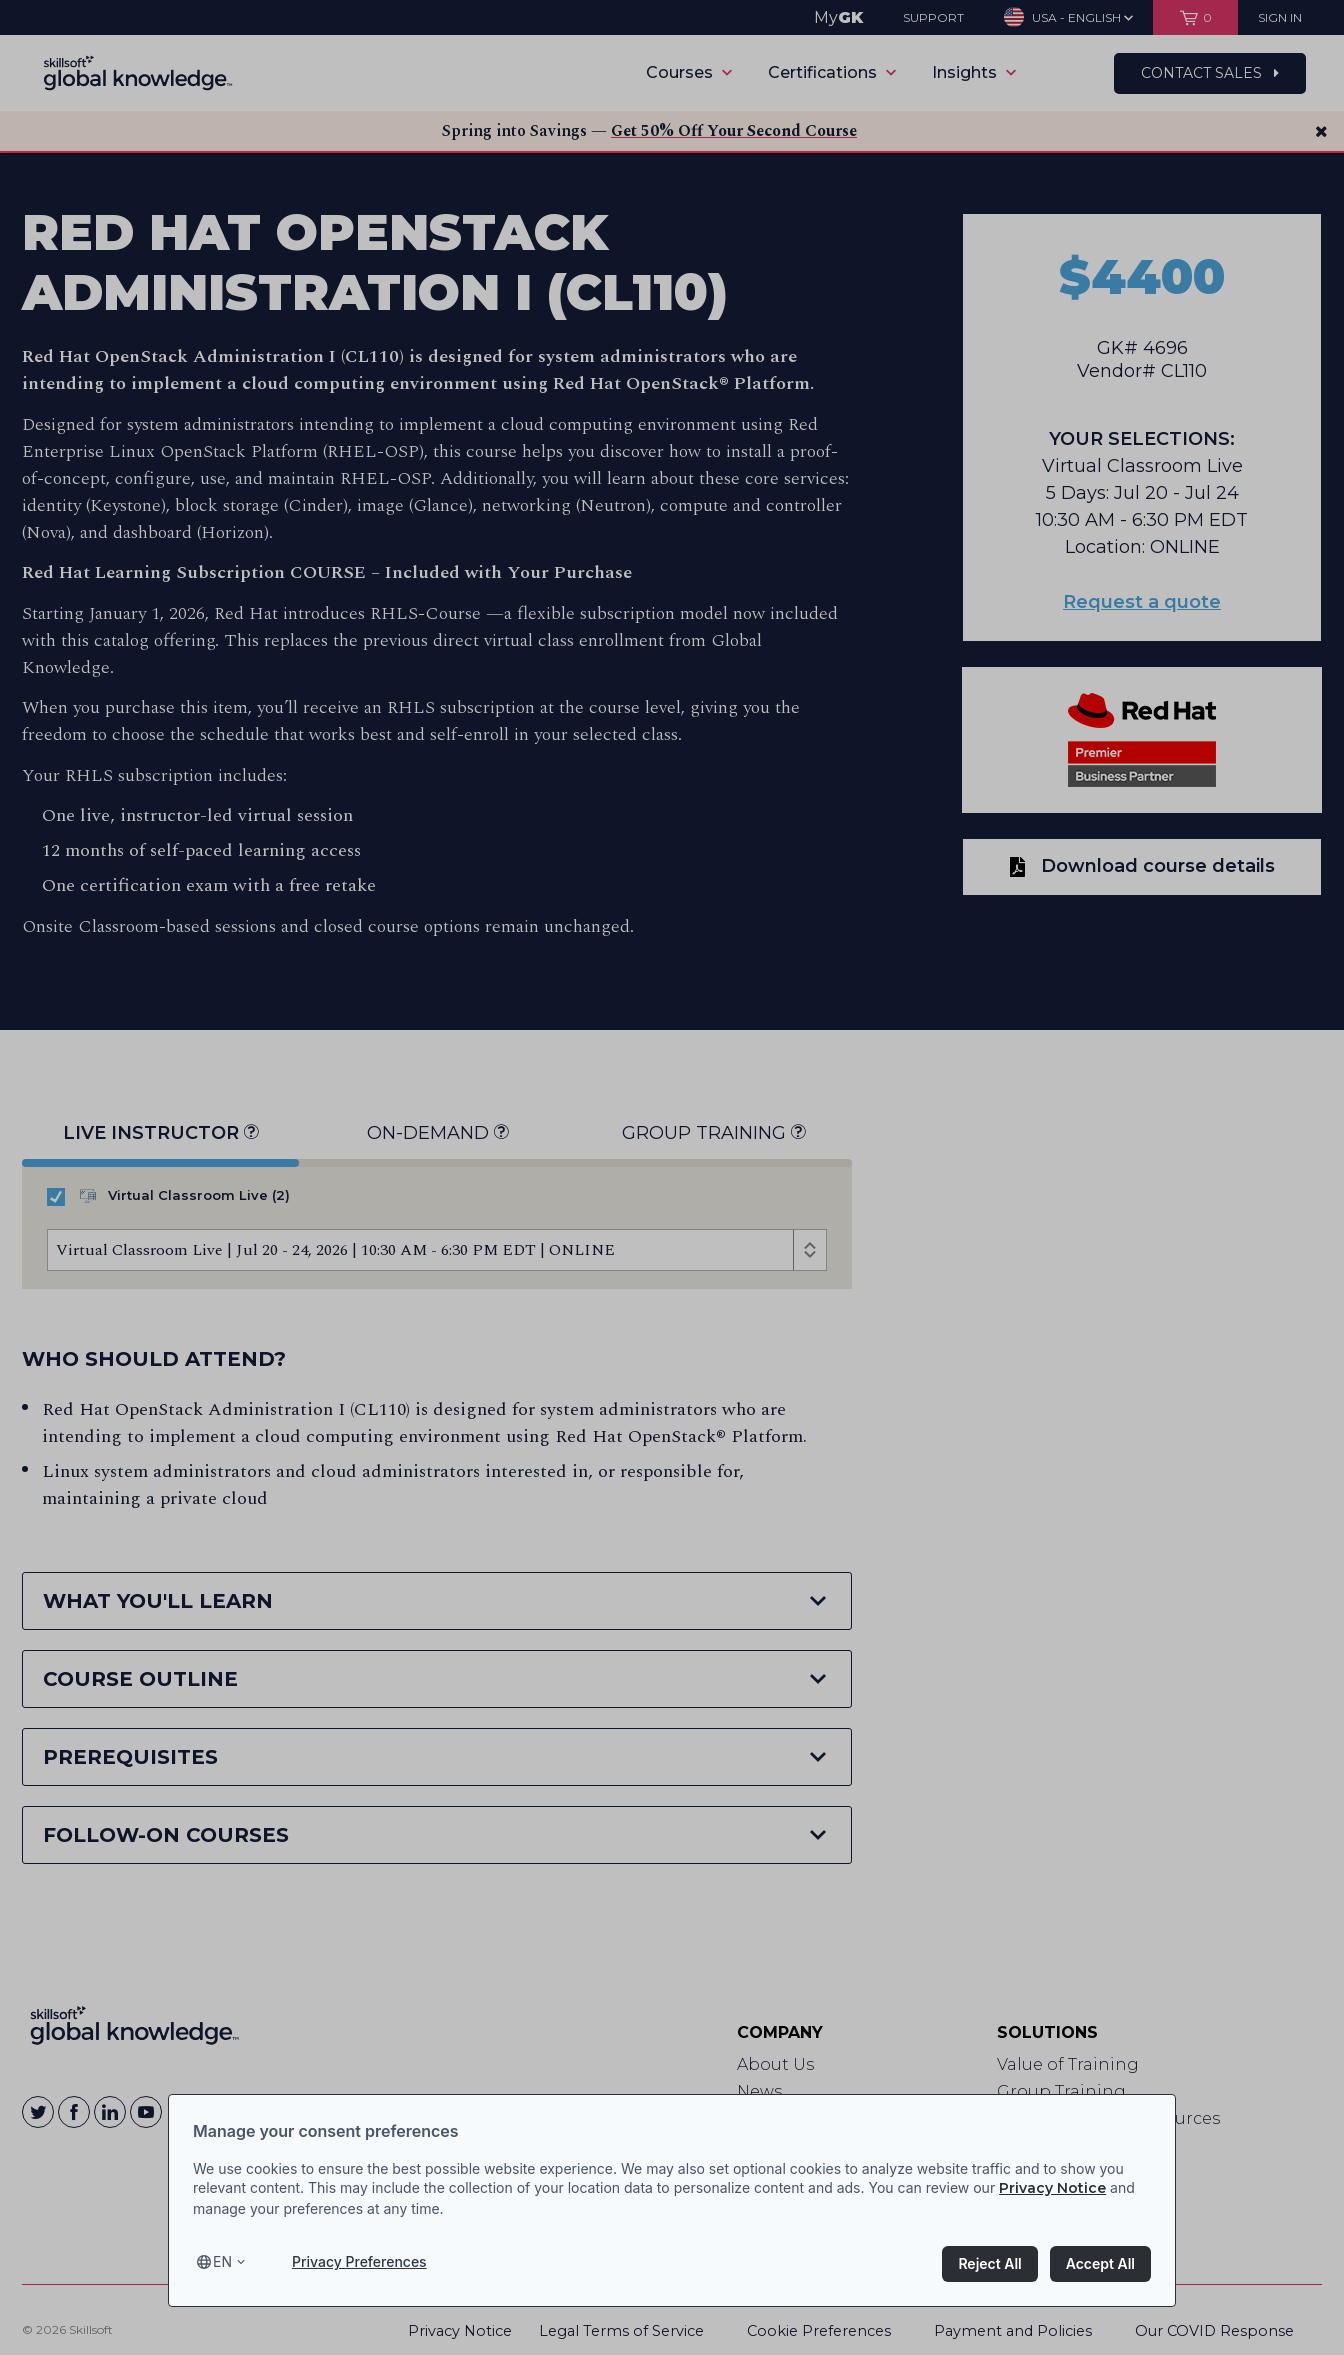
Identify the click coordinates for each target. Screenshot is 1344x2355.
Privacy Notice (1052, 2188)
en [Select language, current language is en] (222, 2261)
